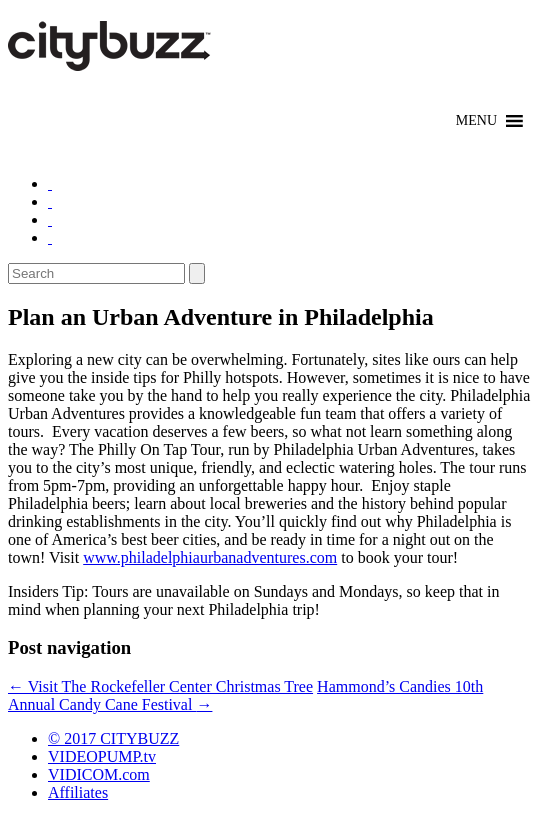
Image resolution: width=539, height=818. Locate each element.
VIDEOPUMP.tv (102, 756)
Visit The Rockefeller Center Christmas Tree (160, 686)
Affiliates (78, 792)
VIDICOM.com (99, 774)
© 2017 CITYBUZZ (113, 738)
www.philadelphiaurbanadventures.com (210, 557)
